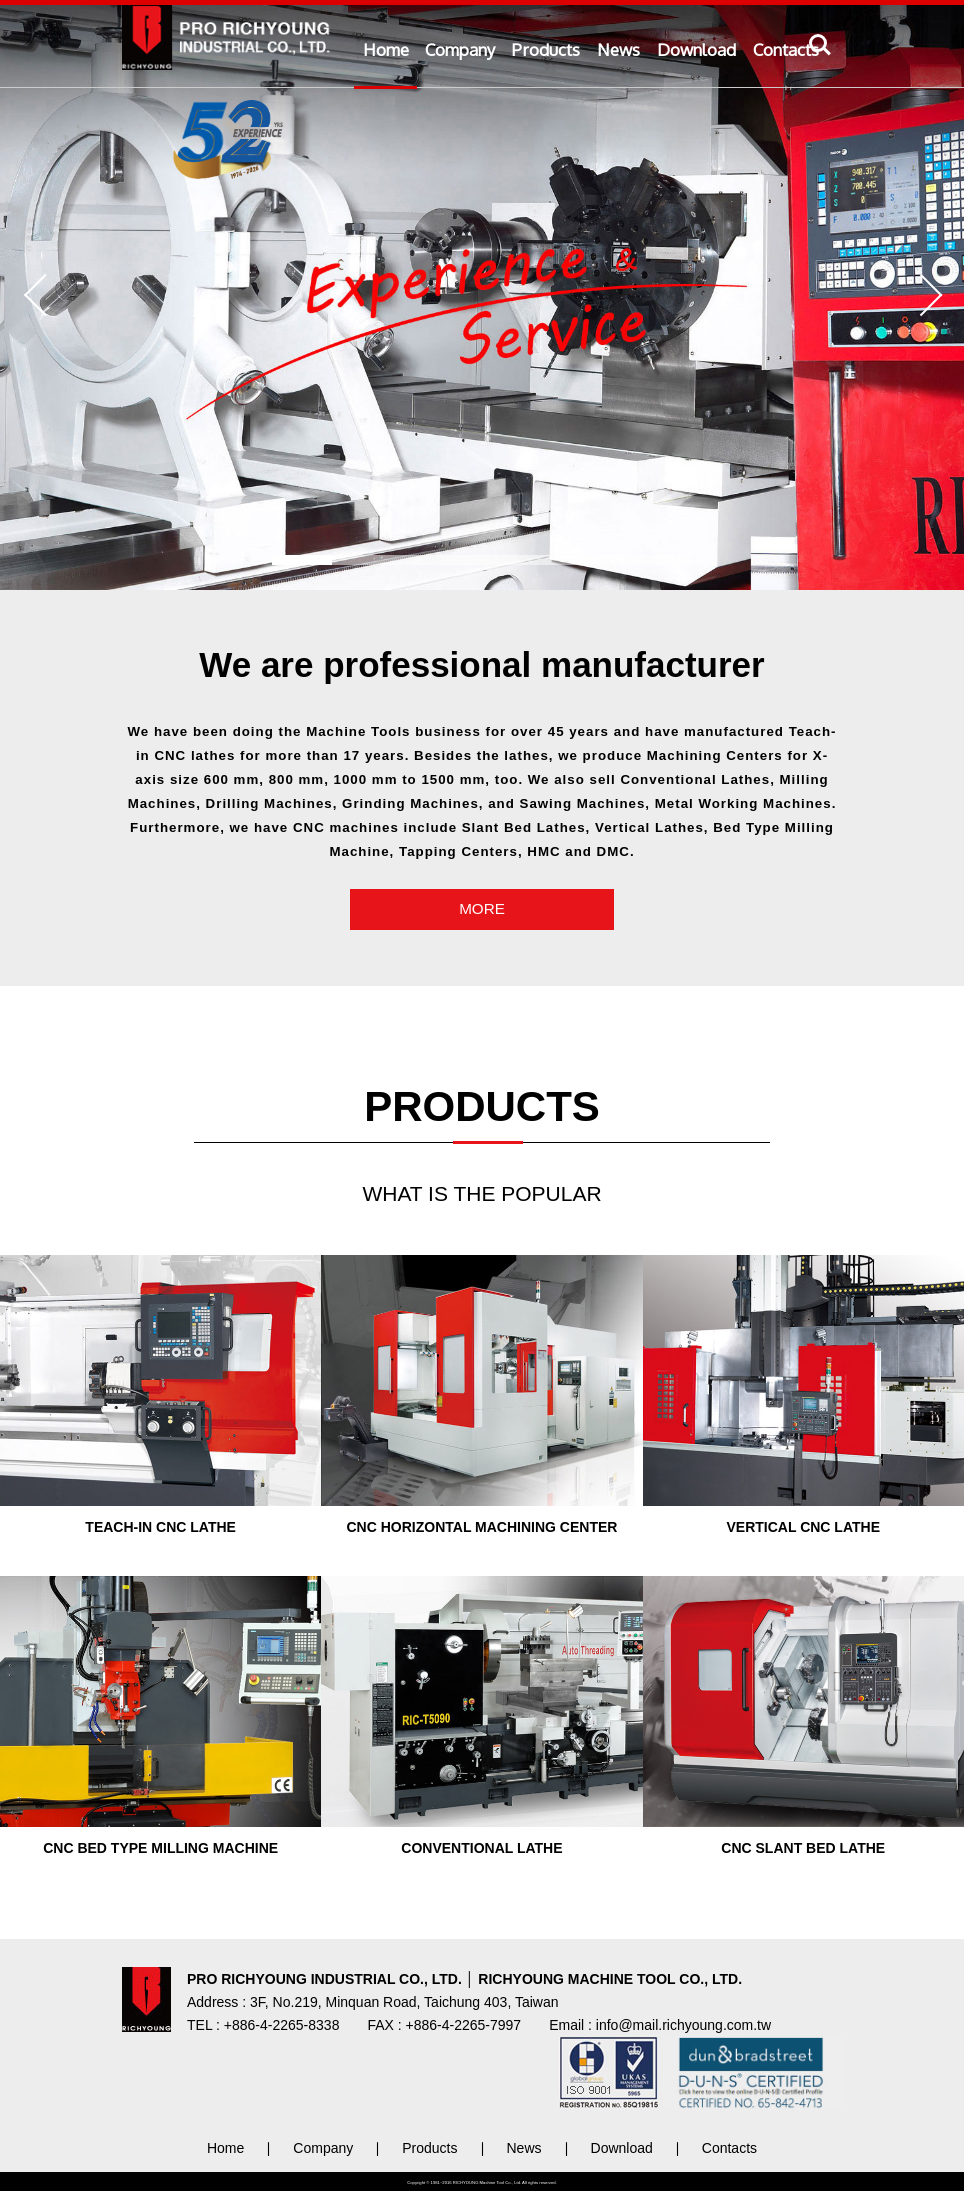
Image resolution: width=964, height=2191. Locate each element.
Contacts (786, 49)
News (618, 49)
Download (696, 49)
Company (460, 49)
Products (546, 49)
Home (386, 49)
